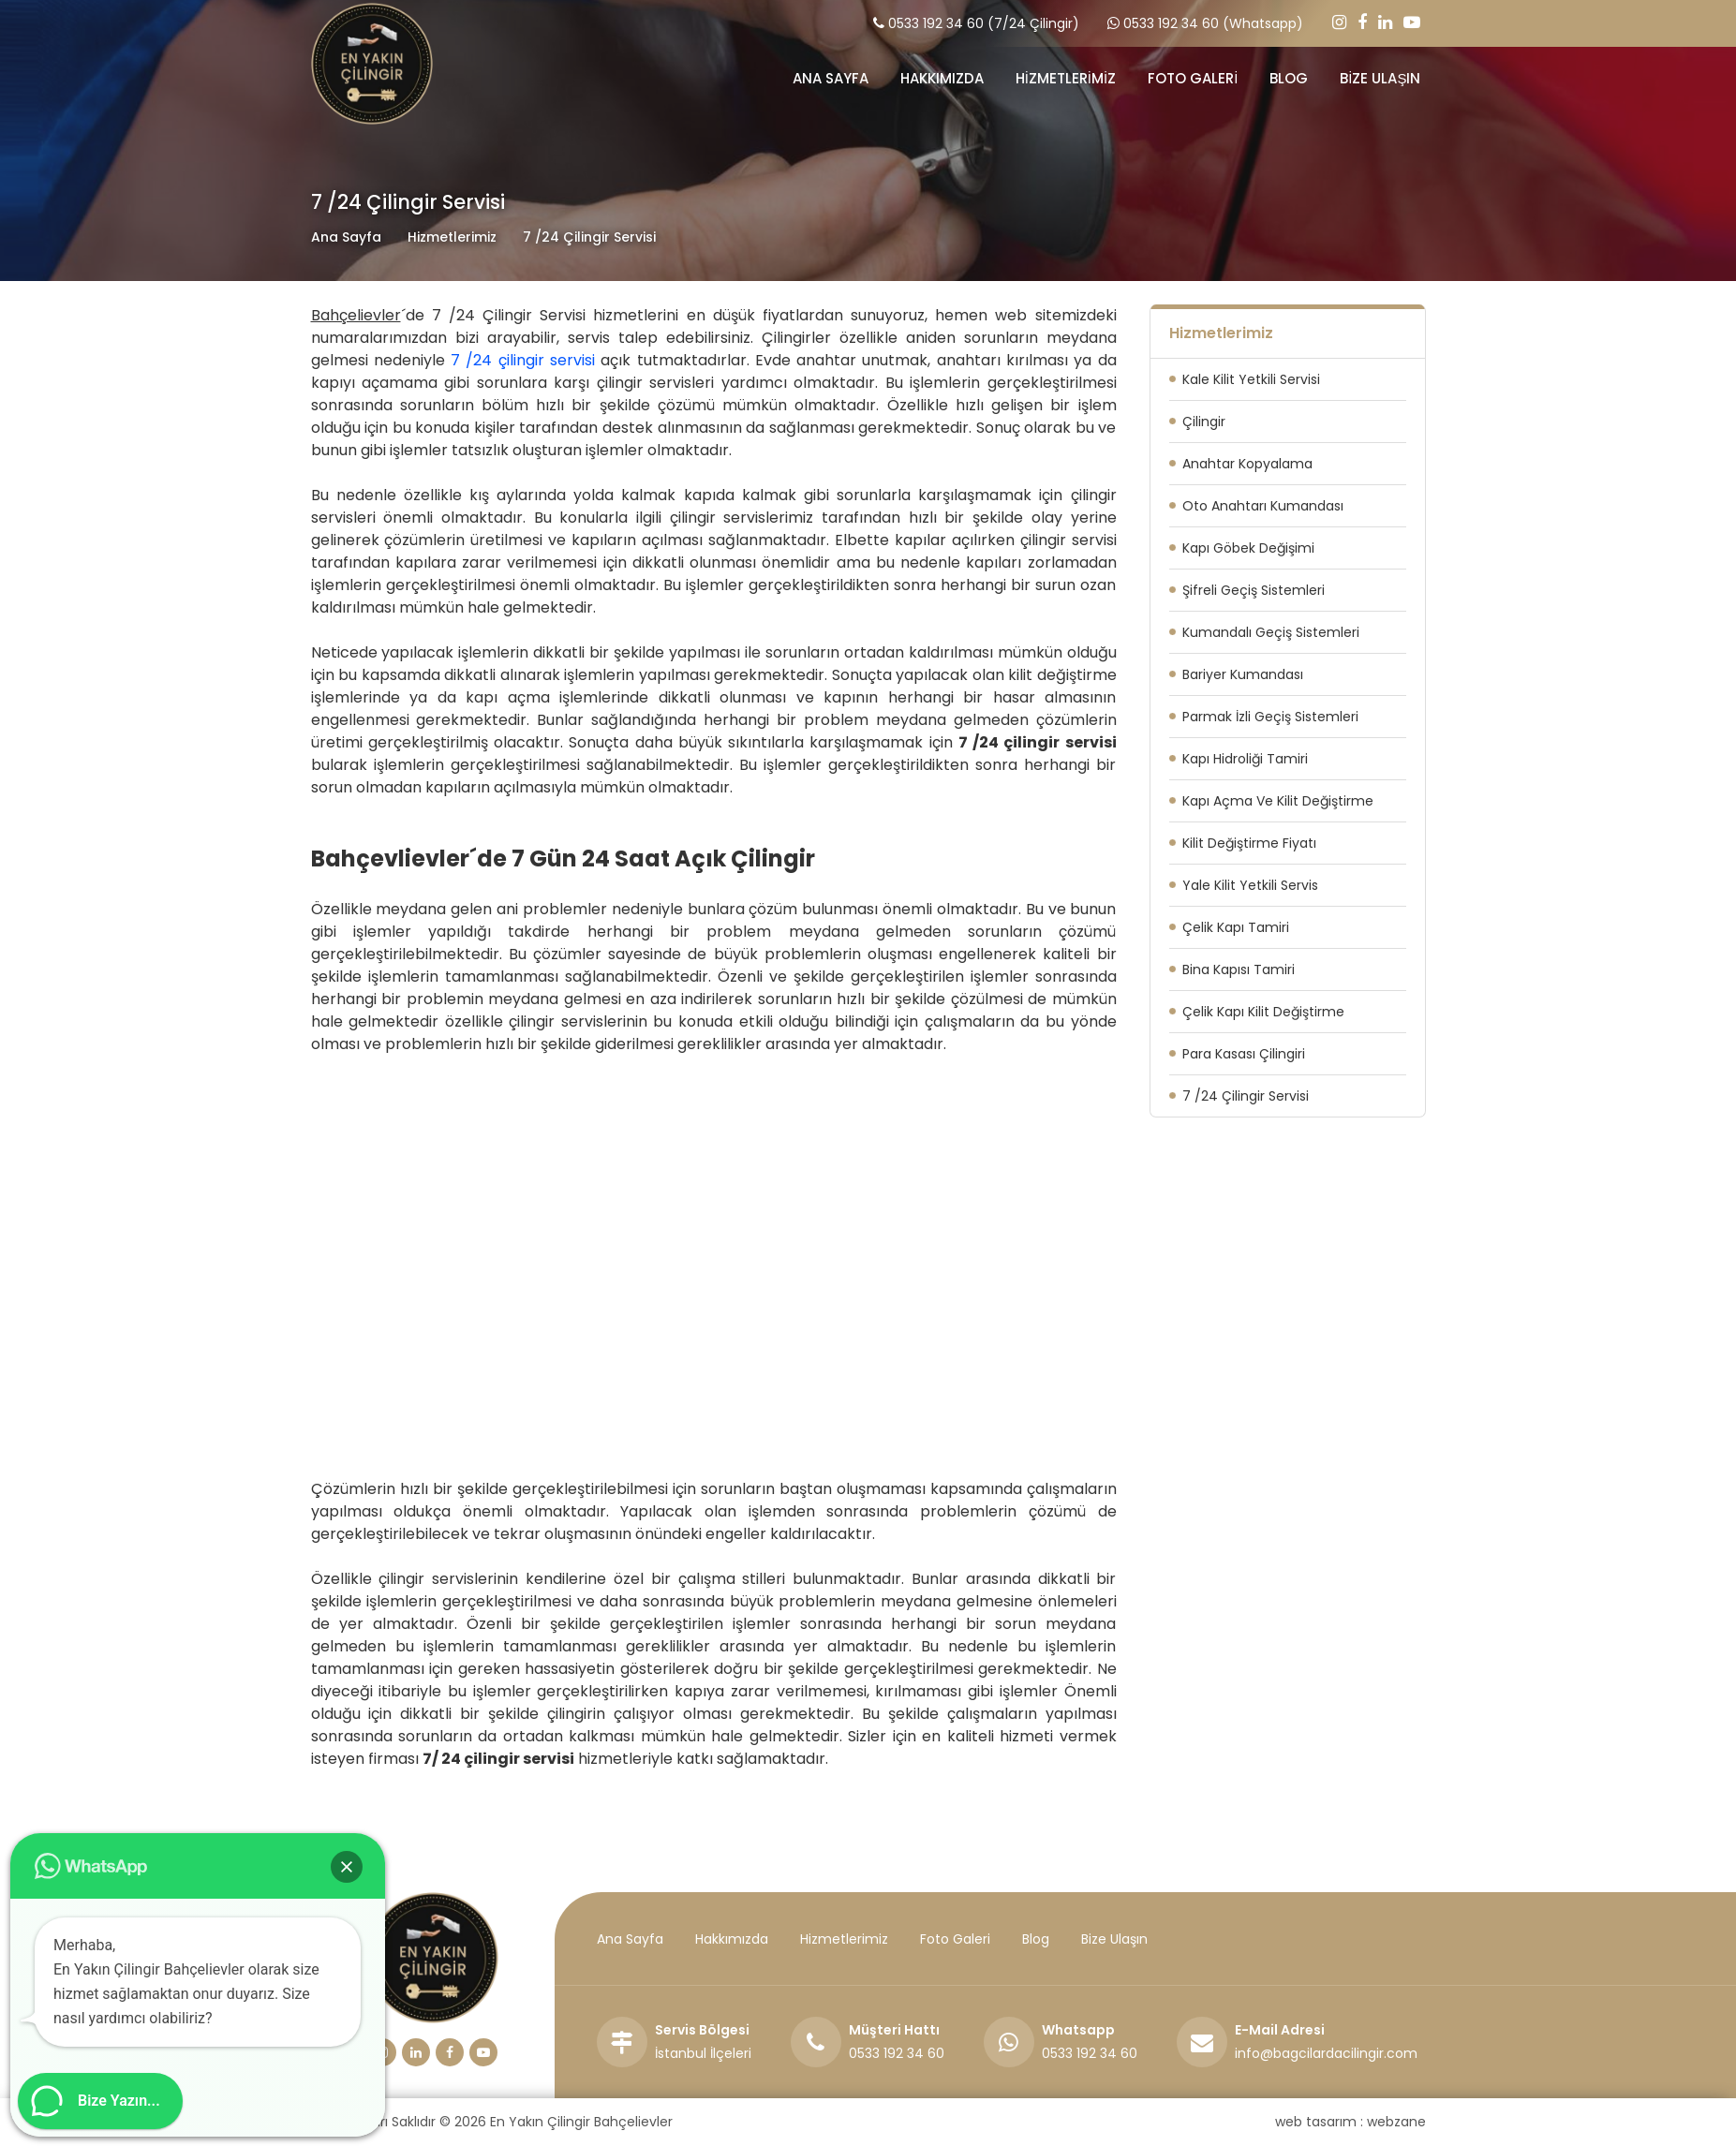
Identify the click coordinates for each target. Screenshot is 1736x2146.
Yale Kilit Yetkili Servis (1250, 885)
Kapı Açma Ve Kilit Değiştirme (1277, 801)
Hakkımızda (731, 1939)
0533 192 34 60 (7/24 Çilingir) (983, 23)
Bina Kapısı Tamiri (1238, 969)
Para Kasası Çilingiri (1243, 1053)
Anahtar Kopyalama (1247, 463)
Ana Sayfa (346, 237)
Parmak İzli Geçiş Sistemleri (1270, 716)
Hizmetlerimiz (844, 1939)
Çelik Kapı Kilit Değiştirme (1263, 1011)
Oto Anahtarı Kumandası (1262, 505)
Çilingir (1203, 421)
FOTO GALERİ (1193, 78)
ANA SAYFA (830, 78)
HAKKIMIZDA (942, 78)
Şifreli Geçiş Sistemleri (1253, 590)
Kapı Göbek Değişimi (1248, 548)
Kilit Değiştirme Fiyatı (1249, 843)
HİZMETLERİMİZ (1066, 78)
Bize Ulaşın (1114, 1939)
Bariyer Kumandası (1242, 674)
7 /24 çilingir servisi (523, 360)
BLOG (1288, 78)
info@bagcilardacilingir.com (1326, 2053)
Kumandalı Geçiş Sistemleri (1270, 632)
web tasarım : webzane (1350, 2121)
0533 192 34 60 (896, 2053)
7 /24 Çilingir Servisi (1245, 1096)
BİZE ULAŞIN (1380, 78)
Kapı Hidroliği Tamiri (1245, 758)
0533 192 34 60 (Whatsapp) (1213, 23)
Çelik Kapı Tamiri (1235, 927)
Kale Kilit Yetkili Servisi (1251, 379)
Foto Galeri (955, 1939)
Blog (1035, 1939)
